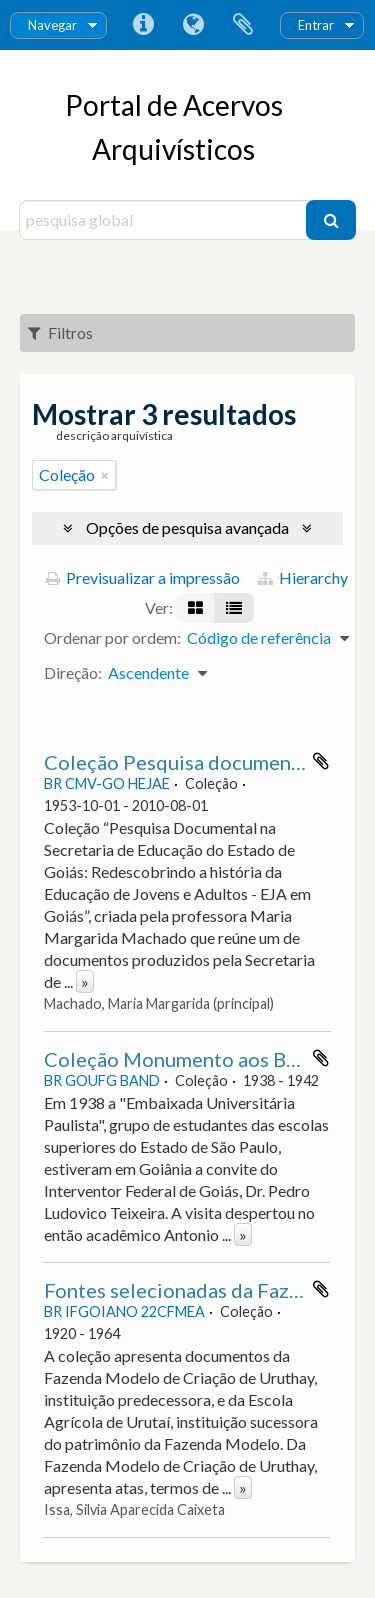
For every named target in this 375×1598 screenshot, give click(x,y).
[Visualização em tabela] (234, 608)
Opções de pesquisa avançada (187, 527)
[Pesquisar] (331, 220)
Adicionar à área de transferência (321, 761)
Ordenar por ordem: (112, 637)
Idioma (193, 25)
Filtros (60, 332)
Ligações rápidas (143, 25)
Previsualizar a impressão (143, 577)
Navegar (52, 25)
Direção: (73, 672)
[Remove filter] (105, 475)
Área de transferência (243, 25)
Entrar (316, 25)
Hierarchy (303, 577)
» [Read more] (85, 981)
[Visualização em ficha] (195, 608)
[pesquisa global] (165, 220)
